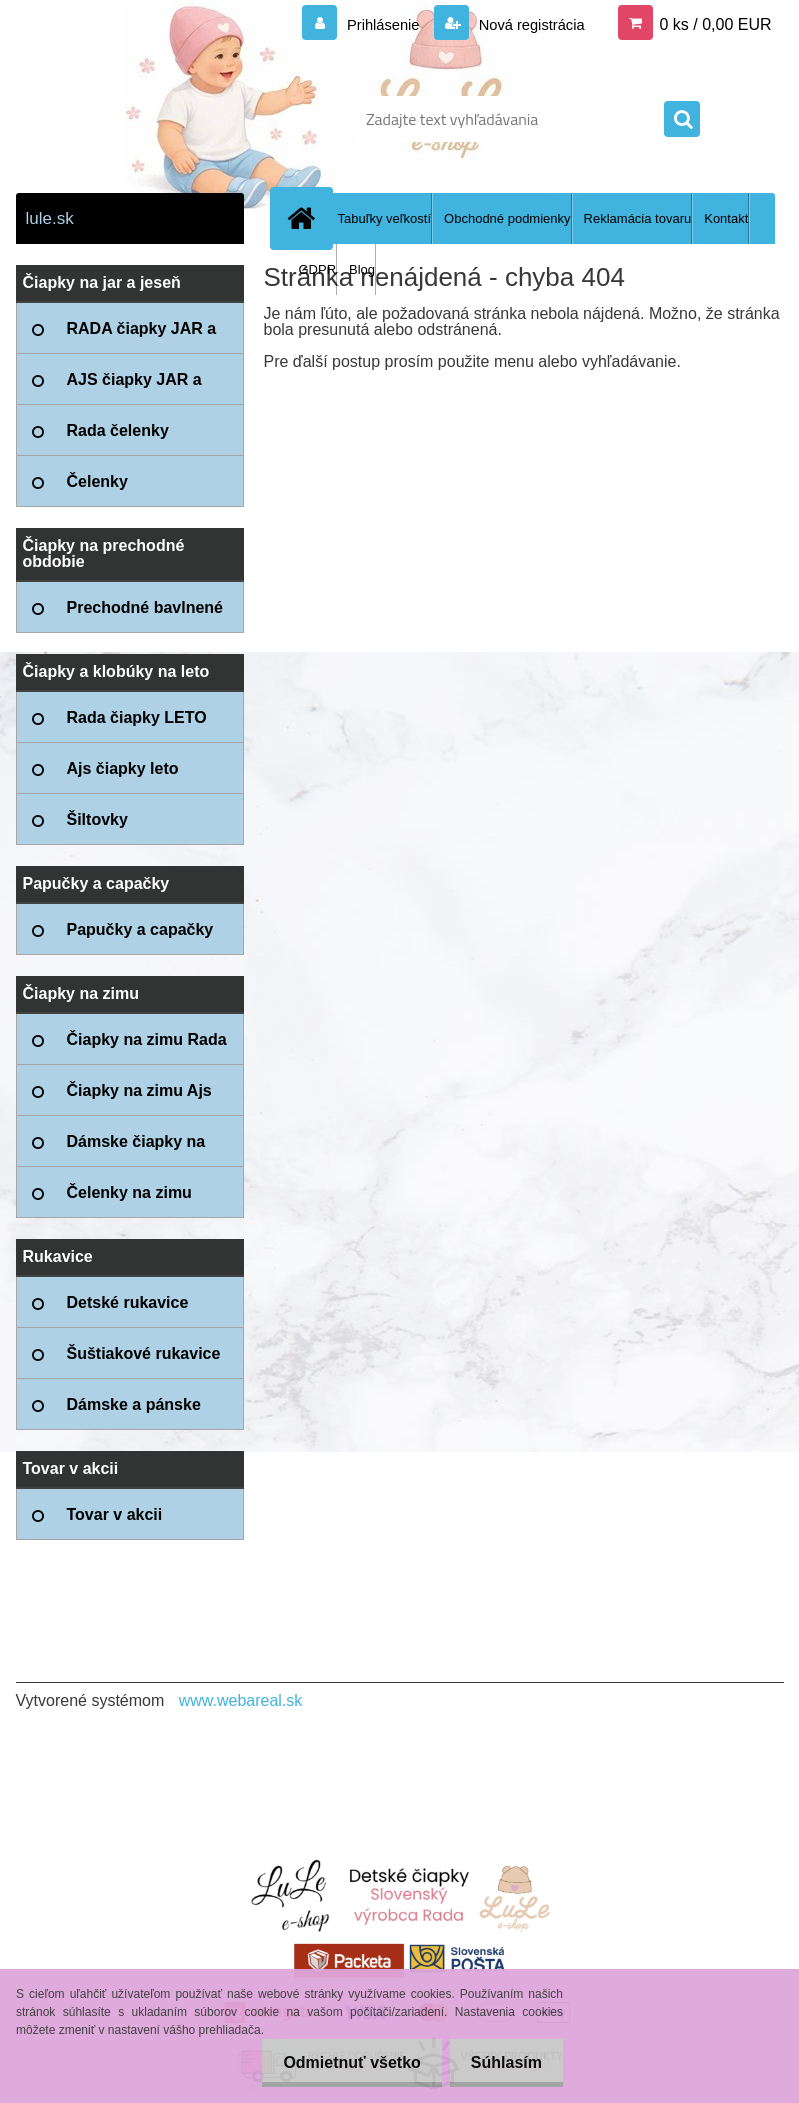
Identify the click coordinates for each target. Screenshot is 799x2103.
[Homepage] (306, 218)
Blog (362, 269)
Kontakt (726, 218)
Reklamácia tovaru (638, 218)
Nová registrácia (525, 24)
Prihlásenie (369, 24)
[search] (682, 120)
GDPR (318, 269)
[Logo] (153, 119)
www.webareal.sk (241, 1700)
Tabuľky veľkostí (385, 218)
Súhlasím (502, 2062)
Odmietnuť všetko (339, 2062)
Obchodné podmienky (507, 218)
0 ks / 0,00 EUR (715, 24)
